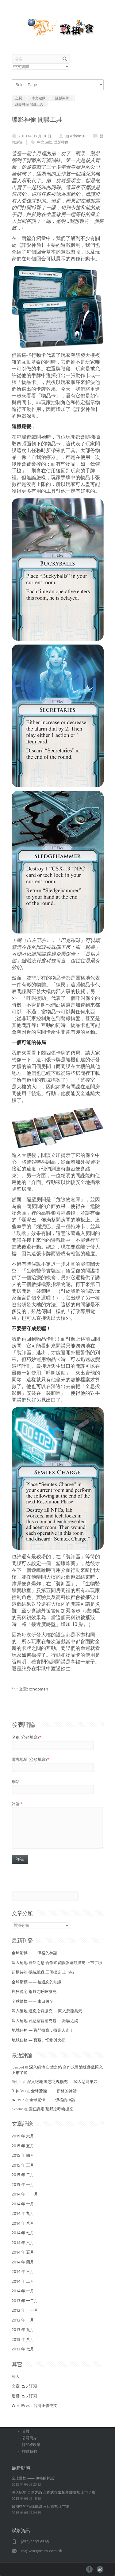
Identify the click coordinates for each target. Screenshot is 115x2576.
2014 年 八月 (23, 2223)
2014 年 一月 (23, 2291)
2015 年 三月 (23, 2165)
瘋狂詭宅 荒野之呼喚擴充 (34, 1991)
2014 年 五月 (23, 2252)
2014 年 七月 (23, 2232)
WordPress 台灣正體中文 (34, 2405)
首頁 (25, 2431)
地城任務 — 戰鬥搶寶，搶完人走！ (42, 2030)
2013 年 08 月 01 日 (34, 136)
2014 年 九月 (23, 2213)
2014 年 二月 (23, 2281)
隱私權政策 (31, 2444)
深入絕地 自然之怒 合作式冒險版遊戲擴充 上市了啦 (57, 1962)
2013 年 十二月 (25, 2300)
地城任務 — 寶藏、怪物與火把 (38, 2040)
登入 (16, 2376)
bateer (18, 2099)
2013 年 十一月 (25, 2310)
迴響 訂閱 (24, 2396)
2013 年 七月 (23, 2349)
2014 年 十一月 (25, 2194)
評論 (17, 1803)
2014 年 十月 (23, 2204)
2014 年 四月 (23, 2262)
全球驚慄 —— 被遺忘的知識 (36, 1982)
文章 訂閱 (24, 2386)
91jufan (19, 2090)
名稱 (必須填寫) (26, 1737)
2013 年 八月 (23, 2339)
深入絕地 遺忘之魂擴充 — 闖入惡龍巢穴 (47, 2011)
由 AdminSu (75, 136)
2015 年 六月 (23, 2136)
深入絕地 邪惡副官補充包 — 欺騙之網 (45, 2020)
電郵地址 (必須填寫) (30, 1759)
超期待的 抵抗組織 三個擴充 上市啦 (43, 1972)
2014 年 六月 (23, 2242)
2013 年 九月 (23, 2329)
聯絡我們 (29, 2451)
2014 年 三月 (23, 2271)
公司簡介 (29, 2437)
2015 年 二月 (23, 2174)
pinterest (100, 2569)
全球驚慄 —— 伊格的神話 (34, 1952)
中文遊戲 (44, 142)
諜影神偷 (61, 142)
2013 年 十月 (23, 2320)
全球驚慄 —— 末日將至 (32, 2001)
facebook (89, 2569)
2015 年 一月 (23, 2184)
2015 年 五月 (23, 2145)
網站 (16, 1781)
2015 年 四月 (23, 2155)
